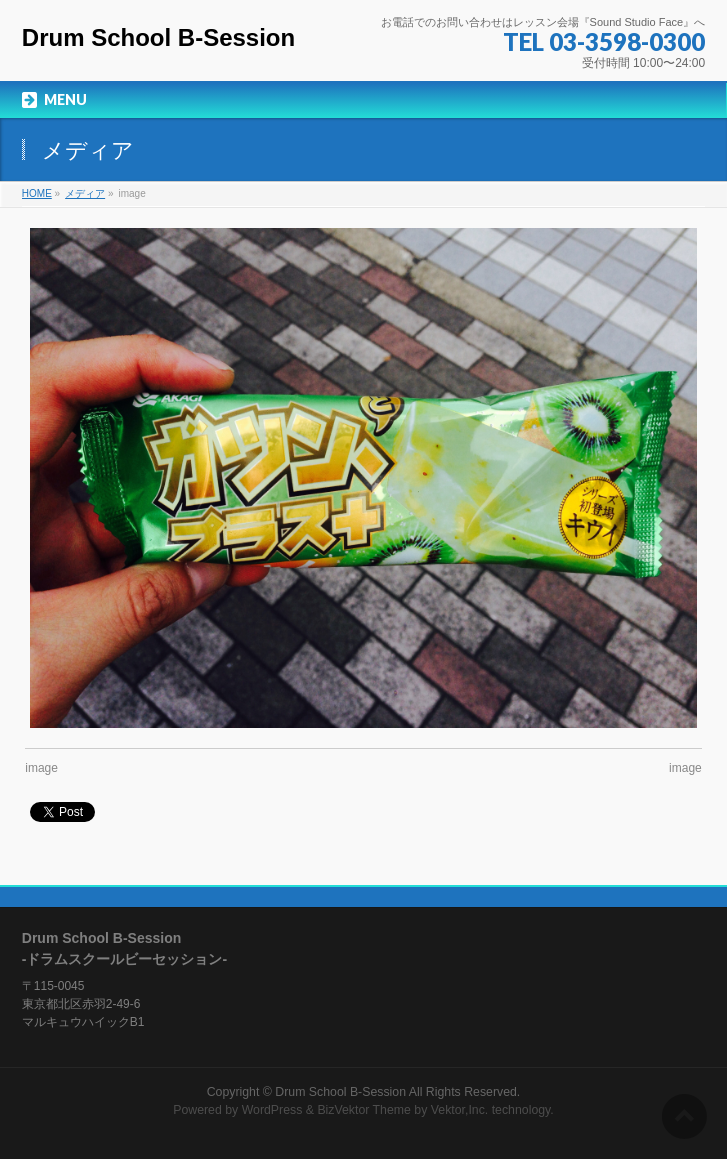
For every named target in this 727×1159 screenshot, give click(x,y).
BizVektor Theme (364, 1110)
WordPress (272, 1110)
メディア (85, 193)
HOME (37, 193)
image (41, 768)
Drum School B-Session (158, 37)
